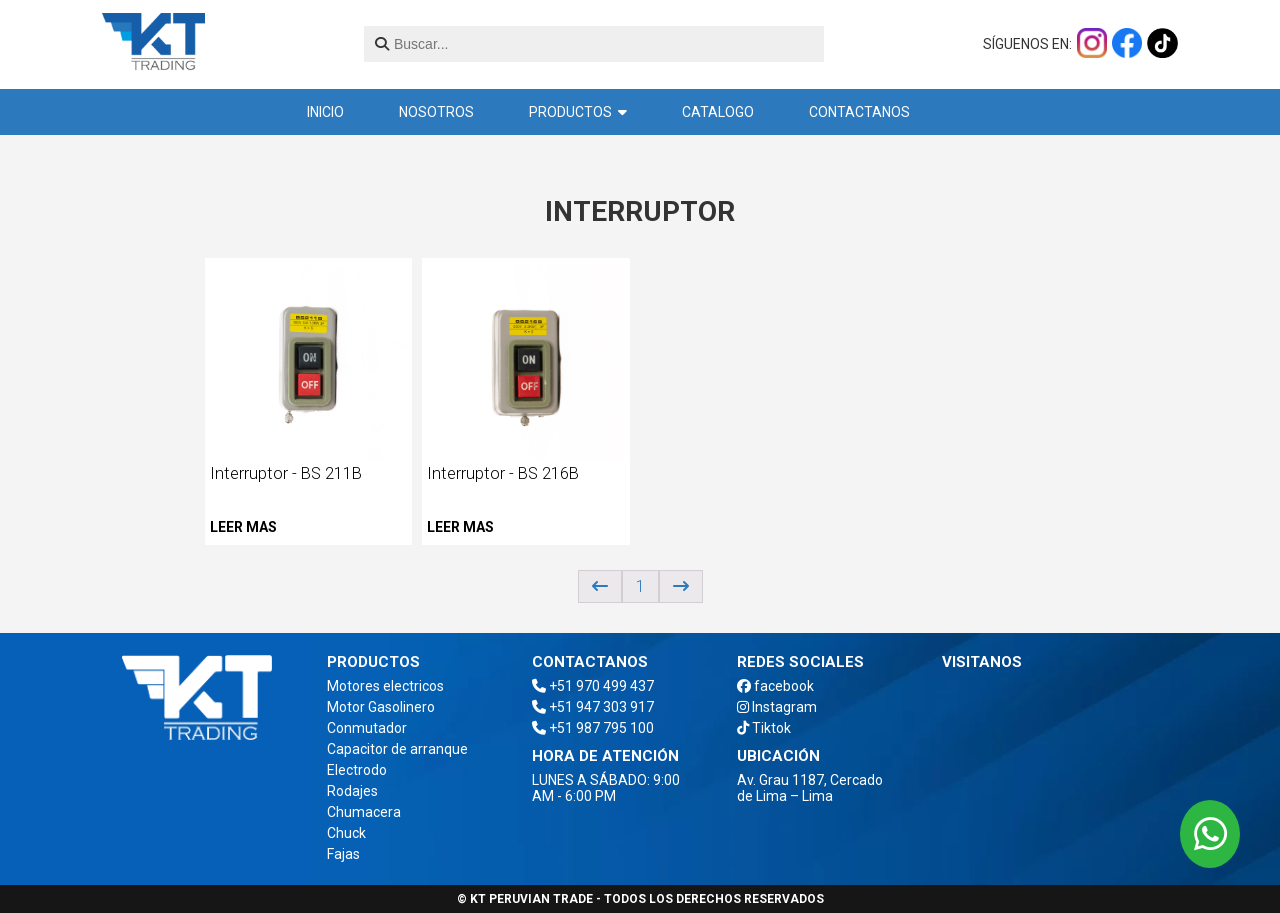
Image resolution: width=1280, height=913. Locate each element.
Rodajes (352, 791)
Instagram (777, 707)
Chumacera (364, 812)
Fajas (343, 854)
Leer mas (243, 527)
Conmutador (367, 728)
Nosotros (436, 112)
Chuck (346, 833)
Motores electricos (385, 686)
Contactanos (859, 112)
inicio (325, 112)
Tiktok (764, 728)
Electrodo (357, 770)
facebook (775, 686)
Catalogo (718, 112)
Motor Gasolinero (381, 707)
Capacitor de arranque (397, 749)
